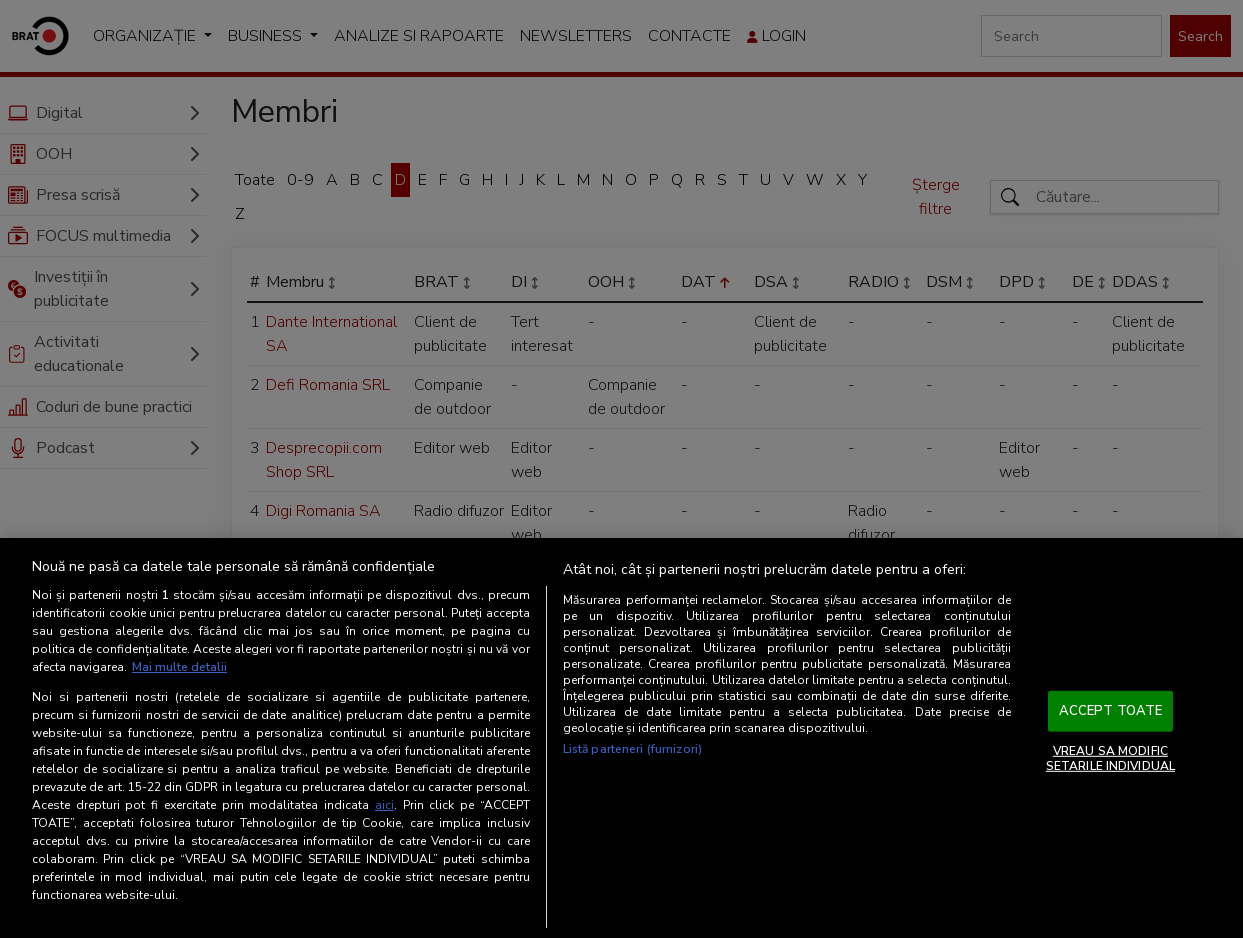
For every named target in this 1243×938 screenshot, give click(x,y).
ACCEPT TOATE (1111, 711)
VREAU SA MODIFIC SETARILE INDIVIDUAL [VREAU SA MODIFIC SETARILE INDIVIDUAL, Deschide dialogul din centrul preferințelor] (1110, 758)
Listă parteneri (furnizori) (632, 749)
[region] (621, 738)
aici (384, 805)
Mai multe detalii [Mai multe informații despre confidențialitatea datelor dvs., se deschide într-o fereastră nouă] (179, 667)
